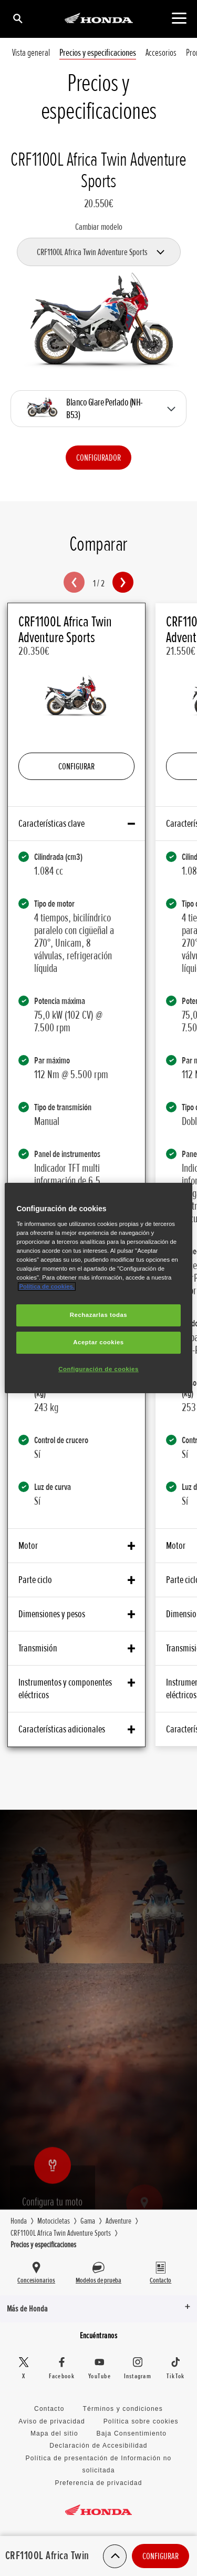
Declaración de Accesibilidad (98, 2445)
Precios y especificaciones (97, 53)
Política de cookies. (47, 1286)
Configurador (98, 457)
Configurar (160, 2556)
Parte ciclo (76, 1580)
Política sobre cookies (141, 2421)
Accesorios (161, 53)
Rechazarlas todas (99, 1315)
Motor (76, 1545)
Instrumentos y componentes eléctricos (76, 1688)
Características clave (76, 823)
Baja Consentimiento (132, 2433)
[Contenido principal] (179, 18)
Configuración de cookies (98, 1369)
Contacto (49, 2408)
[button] (74, 582)
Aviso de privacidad (51, 2421)
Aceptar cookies (98, 1342)
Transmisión (76, 1648)
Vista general (31, 53)
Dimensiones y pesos (76, 1614)
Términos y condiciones (122, 2408)
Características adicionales (76, 1729)
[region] (98, 1288)
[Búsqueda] (17, 18)
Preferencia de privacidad (98, 2483)
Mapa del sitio (54, 2433)
